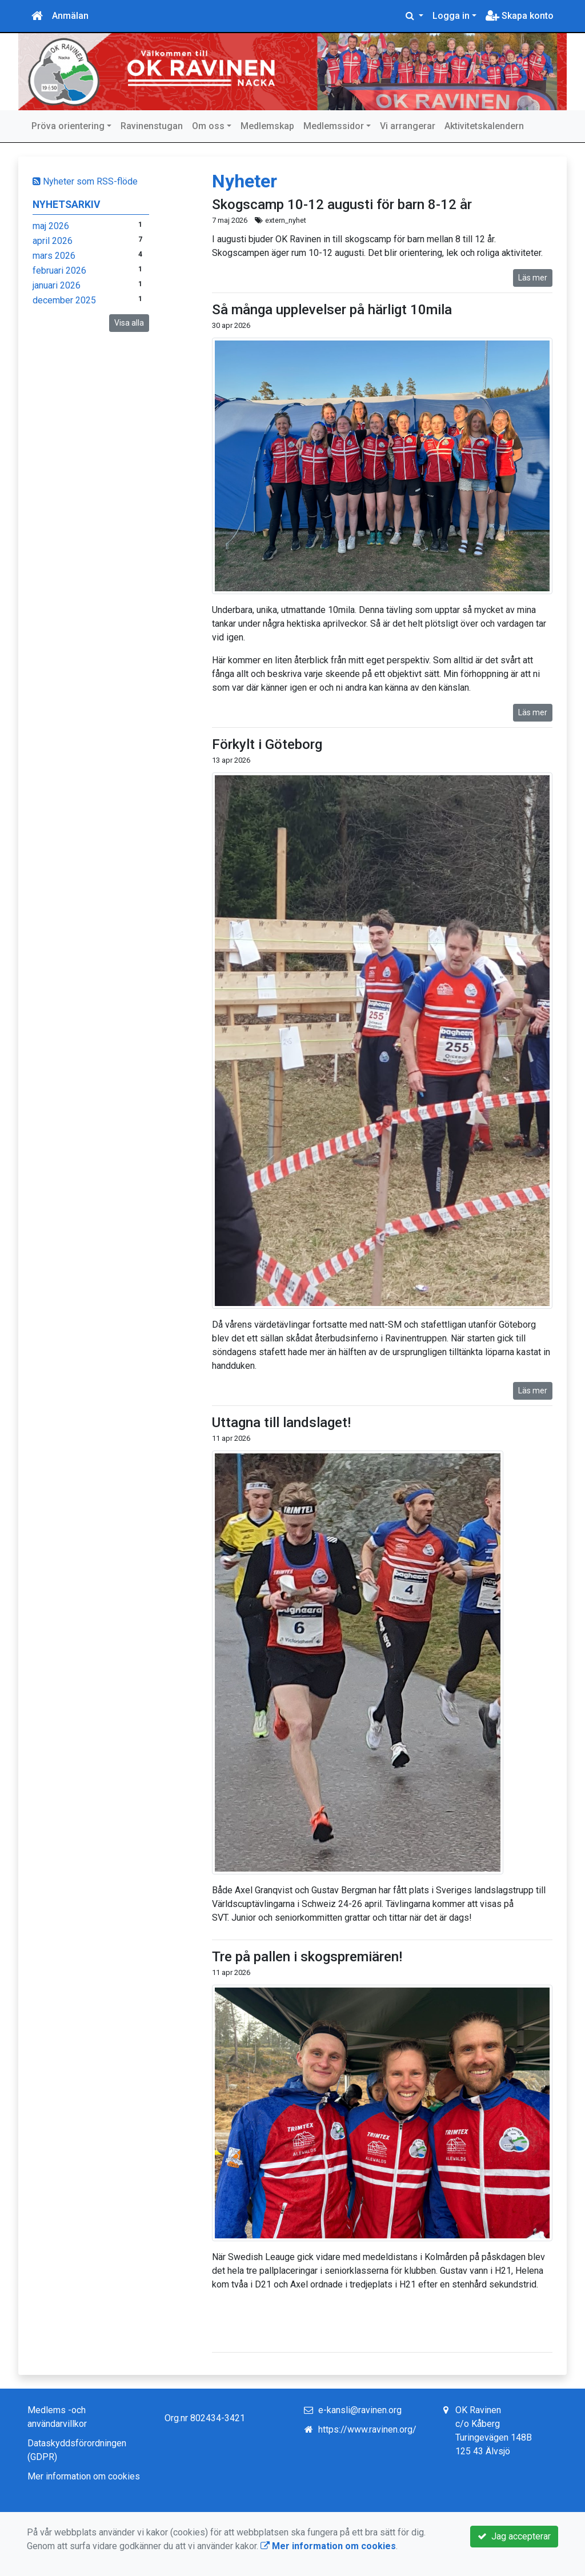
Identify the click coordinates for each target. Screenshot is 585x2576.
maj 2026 (51, 226)
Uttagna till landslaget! (281, 1423)
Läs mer (532, 277)
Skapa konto (520, 15)
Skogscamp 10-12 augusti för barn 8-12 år (342, 205)
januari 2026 (57, 285)
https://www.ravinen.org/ (367, 2429)
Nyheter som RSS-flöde (85, 181)
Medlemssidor (333, 126)
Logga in (451, 15)
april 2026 (53, 240)
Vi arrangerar (407, 126)
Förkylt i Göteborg (267, 744)
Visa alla (129, 322)
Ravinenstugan (152, 126)
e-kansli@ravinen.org (360, 2410)
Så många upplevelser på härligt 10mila (332, 310)
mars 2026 (54, 255)
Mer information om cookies (83, 2476)
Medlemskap (267, 126)
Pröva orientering (68, 126)
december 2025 (64, 300)
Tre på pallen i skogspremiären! (307, 1957)
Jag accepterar (514, 2536)
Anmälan (70, 15)
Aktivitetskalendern (484, 126)
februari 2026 (59, 270)
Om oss (208, 126)
